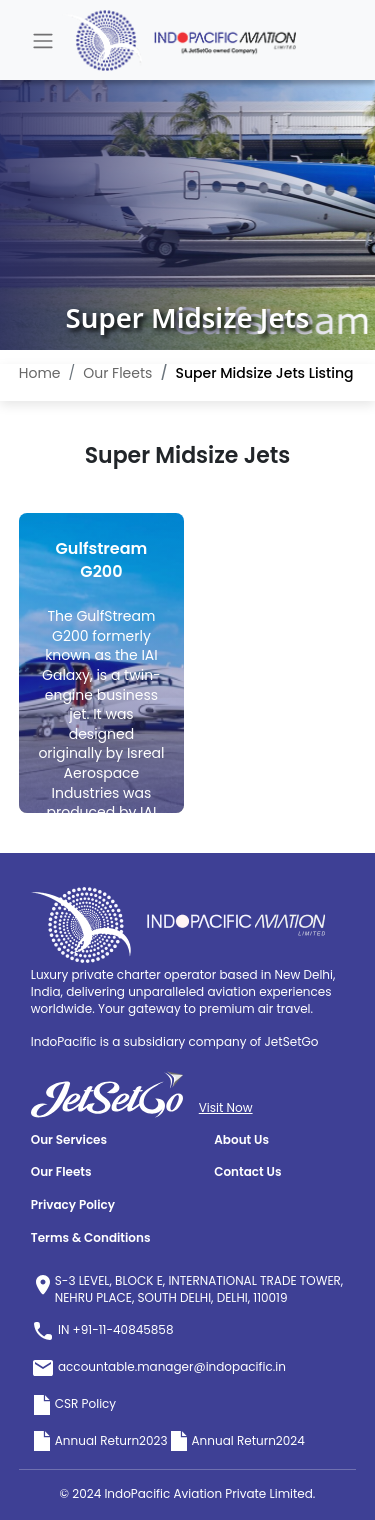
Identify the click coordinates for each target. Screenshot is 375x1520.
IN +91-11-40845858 (102, 1329)
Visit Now (226, 1107)
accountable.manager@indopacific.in (158, 1366)
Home (40, 373)
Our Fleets (117, 373)
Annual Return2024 (236, 1440)
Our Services (69, 1140)
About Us (241, 1140)
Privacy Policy (73, 1205)
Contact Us (247, 1172)
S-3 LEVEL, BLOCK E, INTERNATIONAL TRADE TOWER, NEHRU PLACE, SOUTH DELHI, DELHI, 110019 (199, 1289)
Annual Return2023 (99, 1440)
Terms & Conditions (91, 1238)
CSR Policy (73, 1403)
